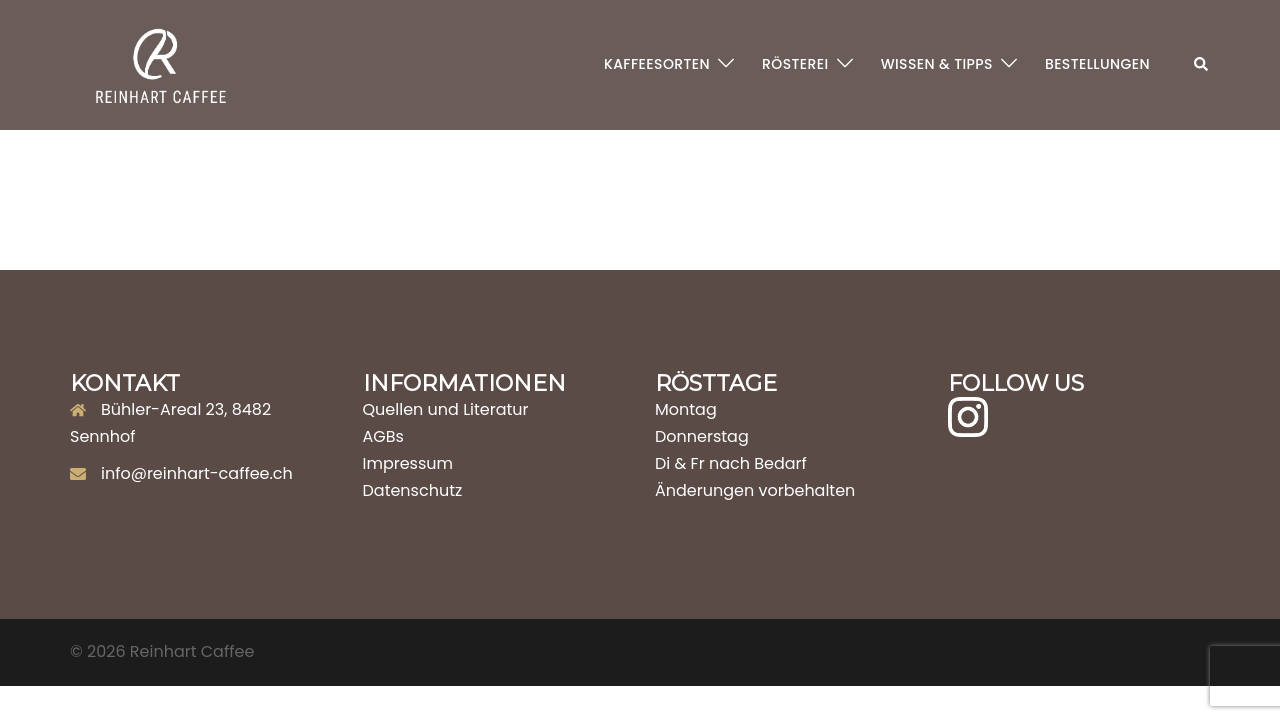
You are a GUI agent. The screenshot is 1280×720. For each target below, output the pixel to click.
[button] (1202, 65)
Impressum (408, 463)
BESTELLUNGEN (1097, 64)
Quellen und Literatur (446, 409)
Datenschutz (413, 490)
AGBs (383, 436)
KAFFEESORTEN (657, 64)
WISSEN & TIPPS (937, 64)
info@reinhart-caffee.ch (197, 473)
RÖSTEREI (795, 64)
